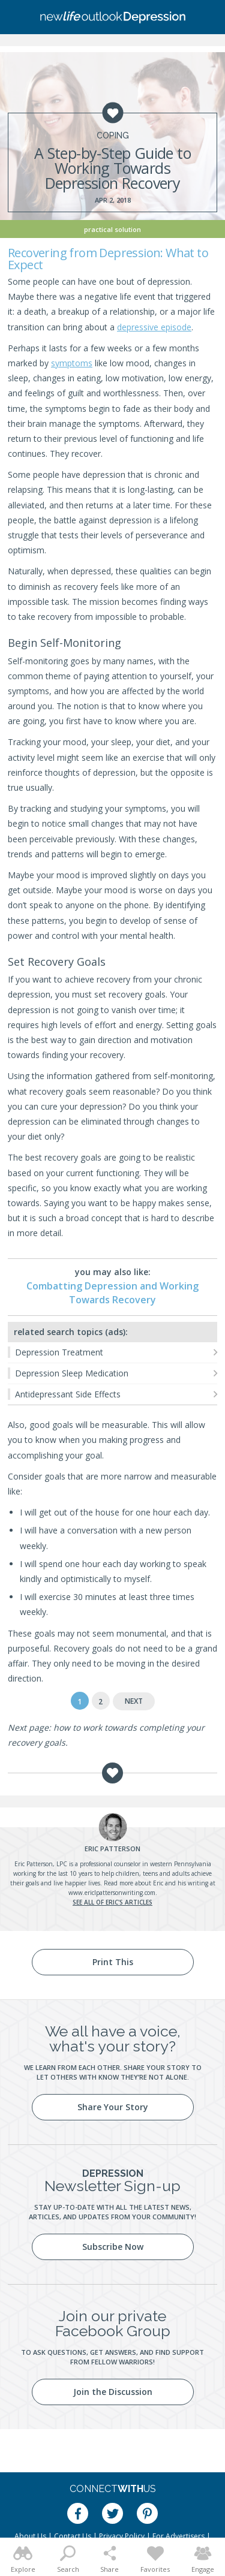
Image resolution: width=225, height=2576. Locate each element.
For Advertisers (178, 2536)
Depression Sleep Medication (71, 1373)
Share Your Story (112, 2107)
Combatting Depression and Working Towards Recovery (112, 1292)
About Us (30, 2536)
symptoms (71, 363)
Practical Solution (112, 229)
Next (134, 1701)
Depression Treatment (59, 1352)
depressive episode (154, 327)
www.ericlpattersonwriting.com (111, 1892)
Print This (112, 1962)
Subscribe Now (112, 2246)
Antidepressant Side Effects (68, 1394)
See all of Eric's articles (112, 1902)
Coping (113, 135)
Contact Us (72, 2536)
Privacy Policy (122, 2536)
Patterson (112, 1848)
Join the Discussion (112, 2391)
